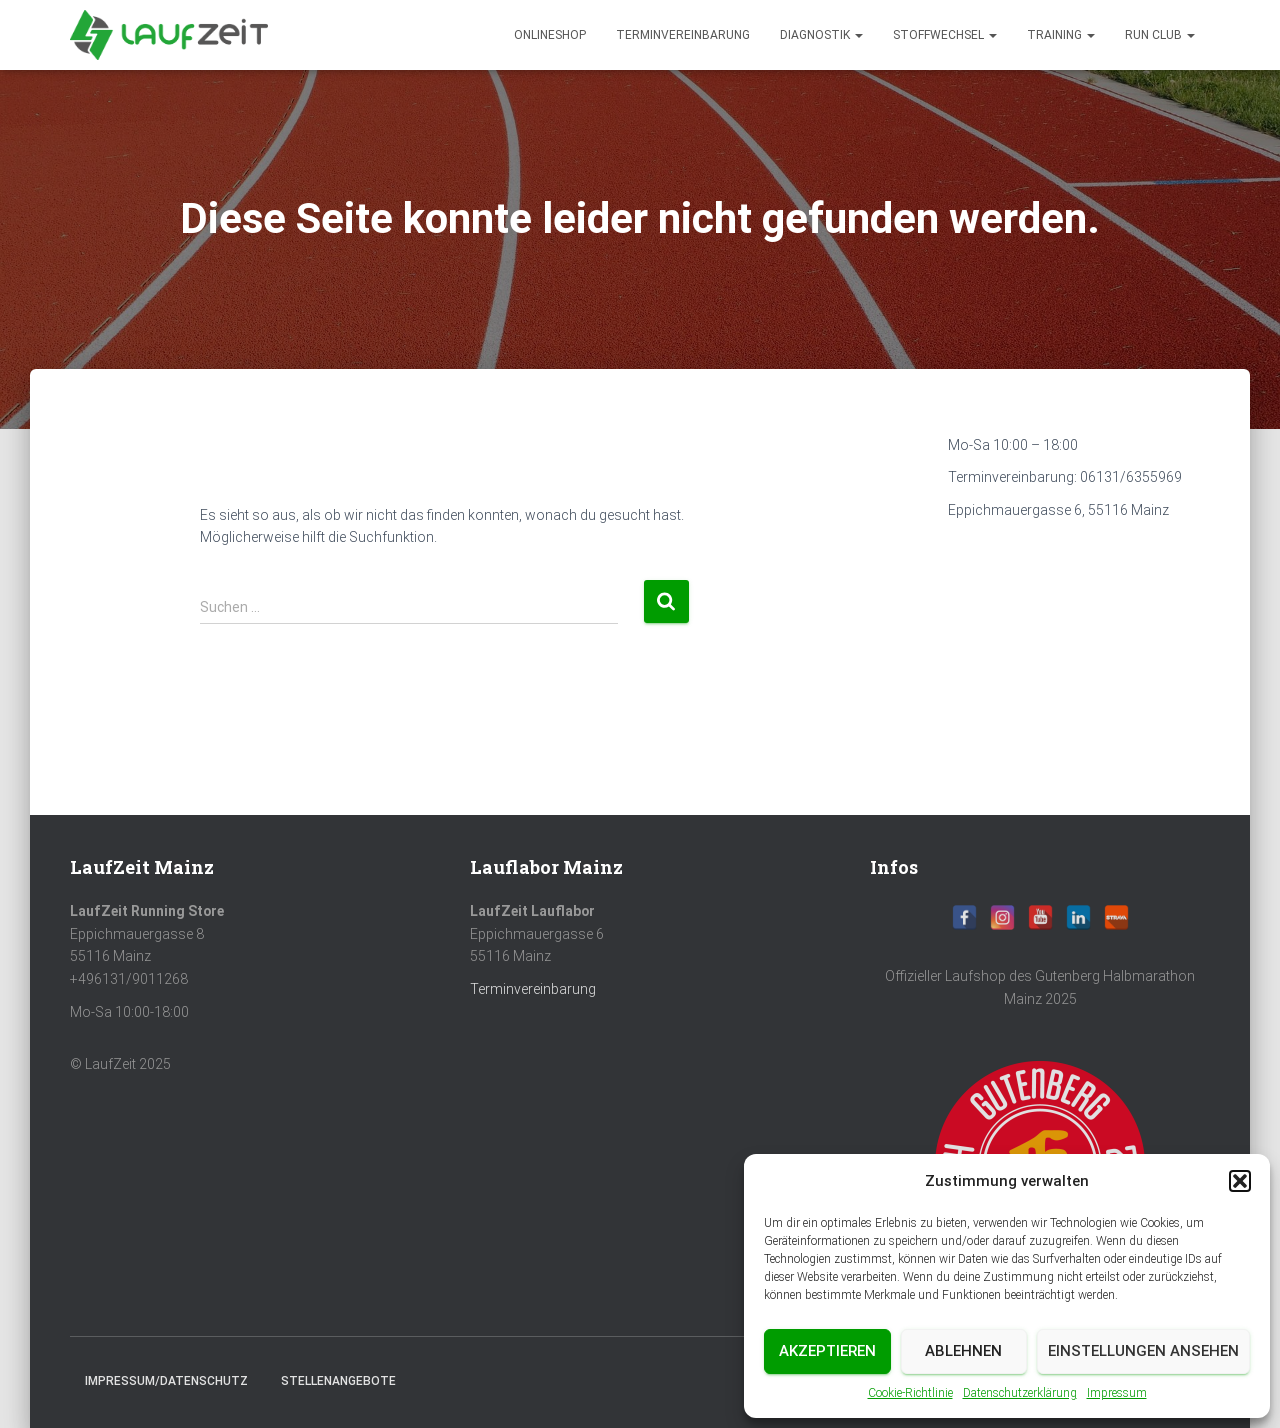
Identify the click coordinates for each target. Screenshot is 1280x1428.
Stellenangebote (338, 1381)
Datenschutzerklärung (1020, 1393)
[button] (1240, 1181)
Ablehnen (963, 1351)
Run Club (1160, 35)
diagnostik (821, 35)
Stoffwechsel (945, 35)
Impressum (1117, 1393)
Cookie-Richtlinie (910, 1393)
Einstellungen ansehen (1143, 1351)
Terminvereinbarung (683, 35)
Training (1061, 35)
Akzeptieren (827, 1351)
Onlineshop (550, 35)
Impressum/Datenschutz (166, 1381)
